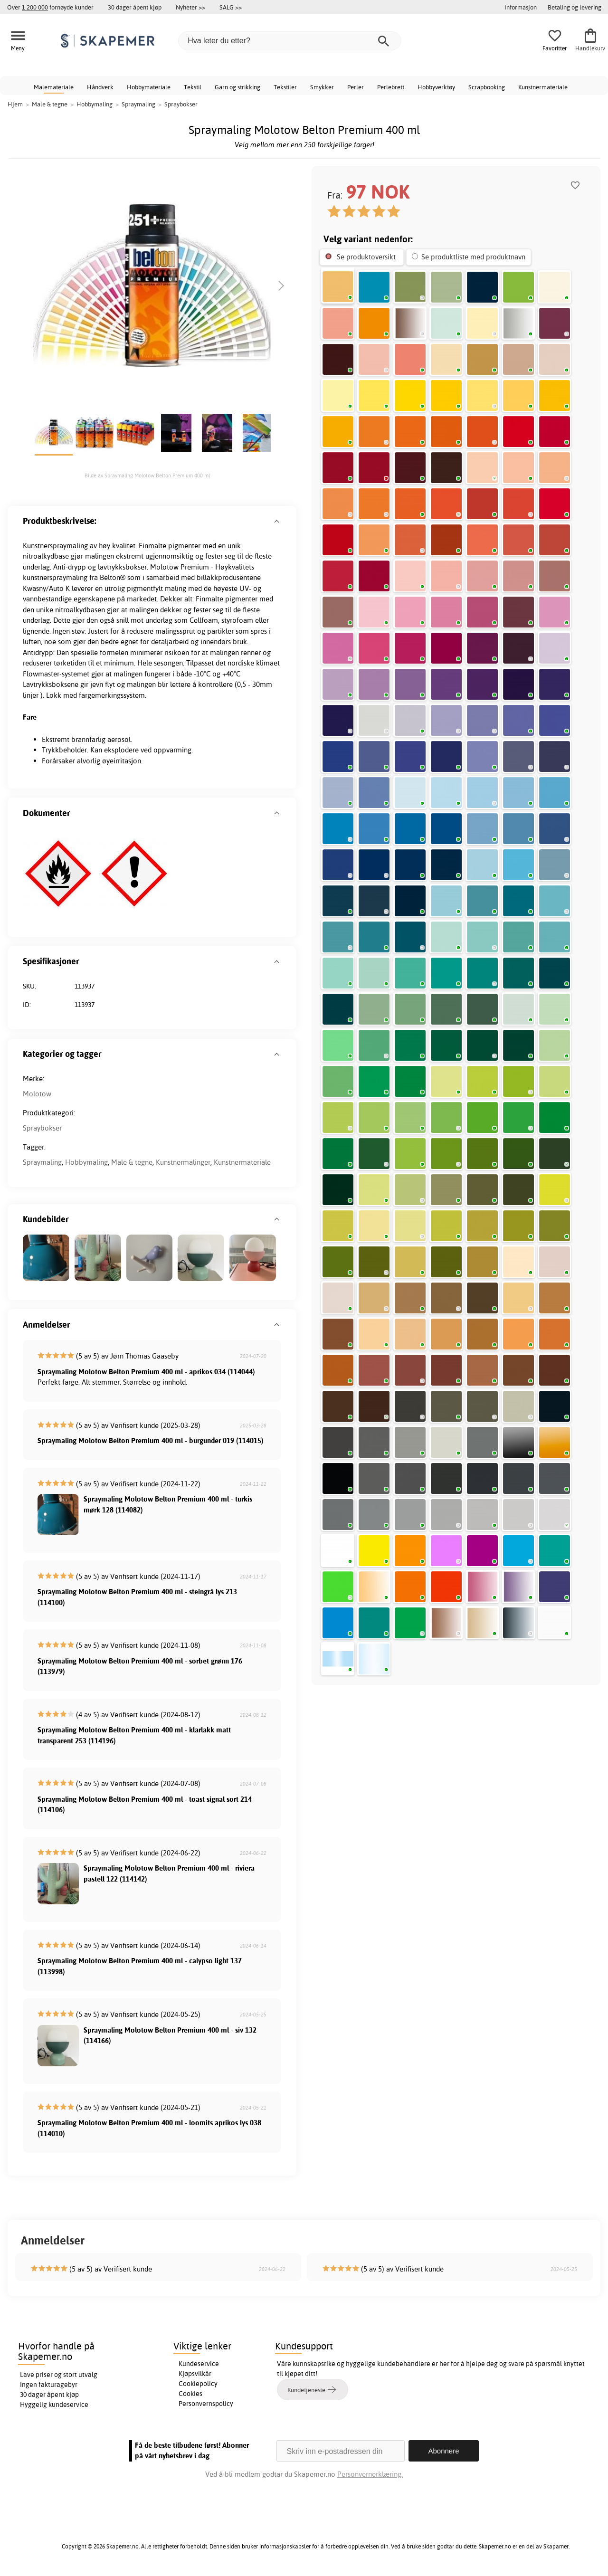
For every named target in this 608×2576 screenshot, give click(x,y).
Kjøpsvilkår (195, 2373)
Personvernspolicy (206, 2403)
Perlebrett (390, 87)
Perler (355, 87)
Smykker (322, 87)
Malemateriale (54, 87)
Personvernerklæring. (370, 2474)
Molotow (37, 1093)
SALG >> (230, 7)
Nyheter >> (190, 7)
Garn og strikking (237, 87)
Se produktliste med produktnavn (473, 256)
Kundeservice (199, 2363)
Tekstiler (285, 87)
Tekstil (192, 87)
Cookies (190, 2393)
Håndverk (100, 87)
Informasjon (520, 7)
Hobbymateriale (149, 87)
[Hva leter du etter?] (289, 40)
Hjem (15, 104)
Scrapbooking (486, 87)
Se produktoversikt (366, 256)
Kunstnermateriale (543, 87)
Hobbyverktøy (436, 87)
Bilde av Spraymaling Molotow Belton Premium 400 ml (147, 475)
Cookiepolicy (198, 2383)
